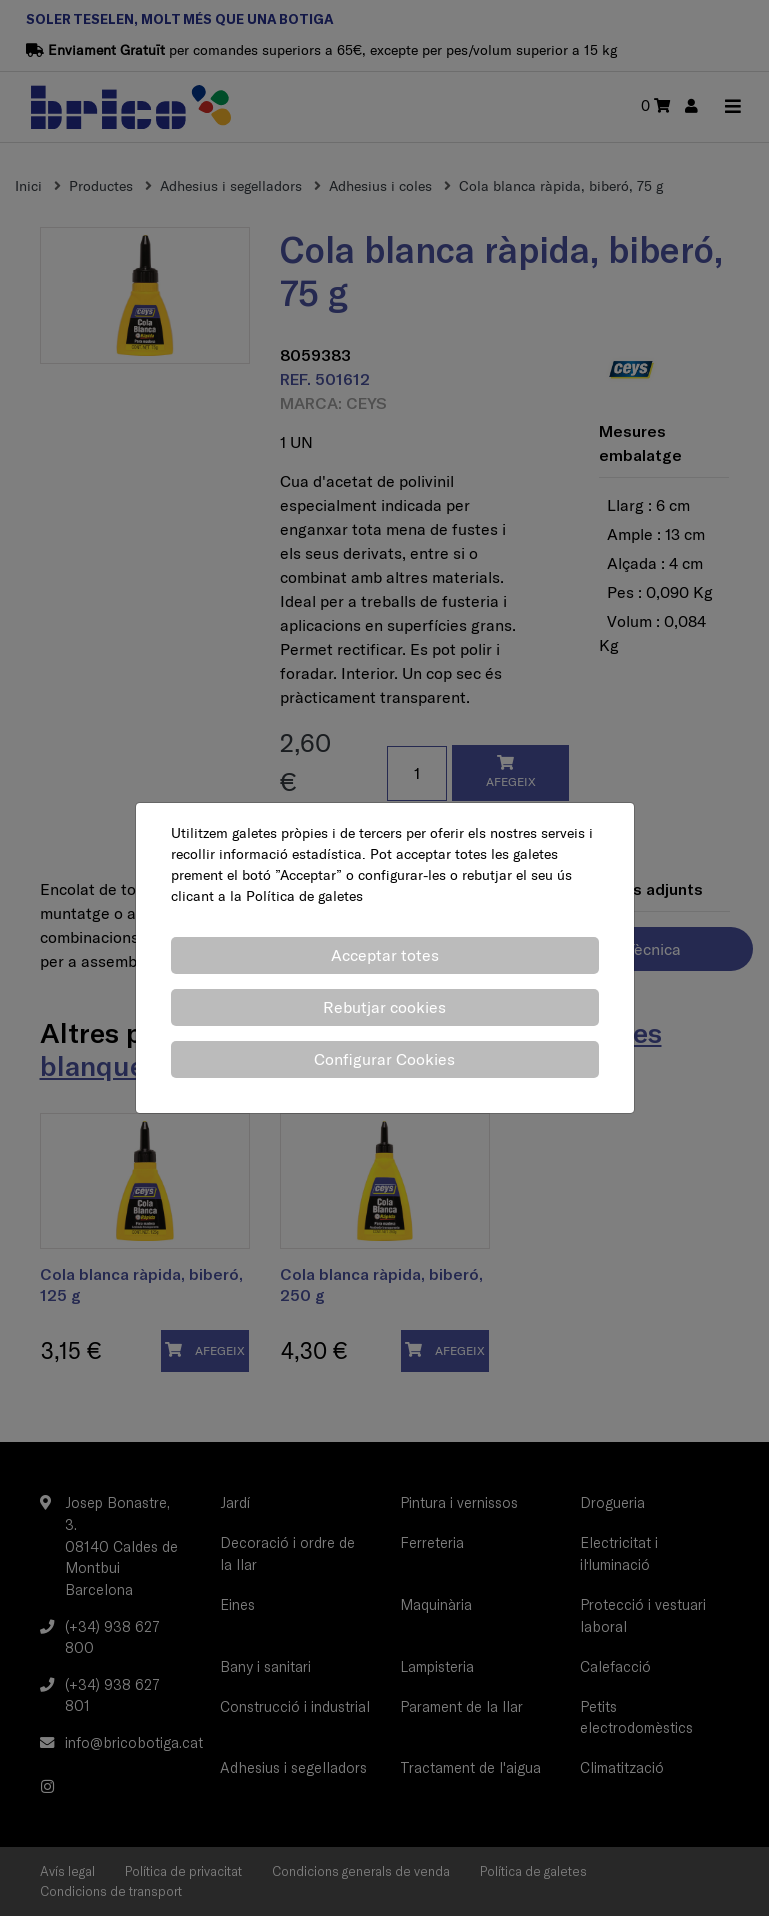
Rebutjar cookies (384, 1007)
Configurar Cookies (384, 1059)
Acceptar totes (385, 955)
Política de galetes (304, 896)
